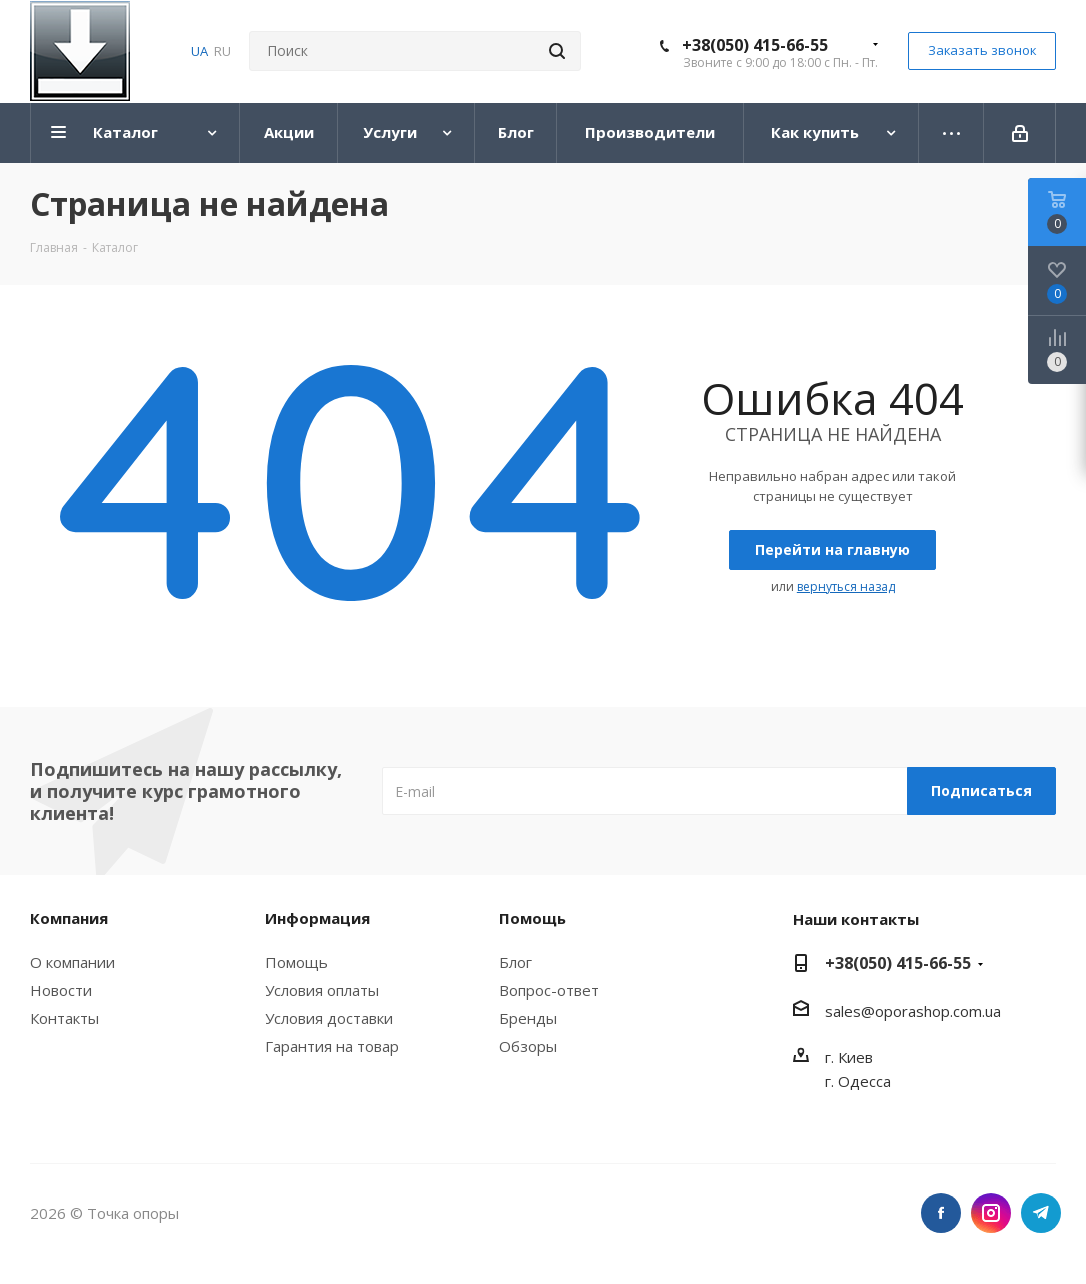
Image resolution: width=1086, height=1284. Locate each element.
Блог (515, 962)
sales (843, 1011)
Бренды (528, 1018)
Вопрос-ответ (549, 990)
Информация (317, 918)
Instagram (991, 1213)
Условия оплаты (322, 990)
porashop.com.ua (942, 1011)
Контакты (64, 1018)
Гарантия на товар (332, 1046)
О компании (72, 962)
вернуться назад (846, 586)
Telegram (1041, 1213)
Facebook (941, 1213)
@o (872, 1011)
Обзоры (528, 1046)
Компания (69, 918)
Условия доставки (329, 1018)
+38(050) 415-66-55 (755, 45)
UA (199, 51)
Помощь (296, 962)
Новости (61, 990)
